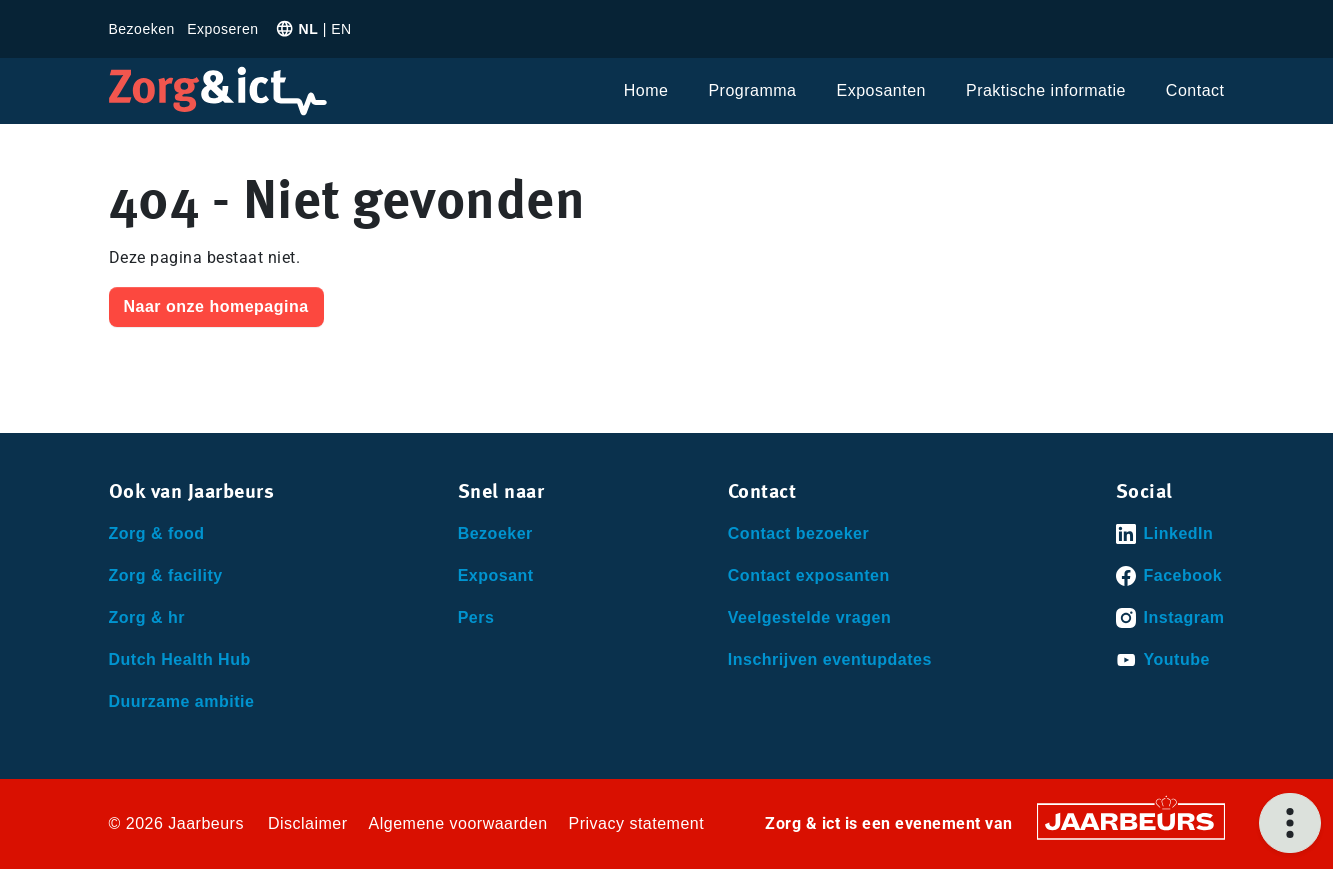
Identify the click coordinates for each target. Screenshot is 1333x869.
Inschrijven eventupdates (830, 659)
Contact (1195, 90)
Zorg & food (157, 533)
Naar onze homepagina (216, 306)
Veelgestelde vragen (809, 617)
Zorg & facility (166, 575)
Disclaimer (308, 823)
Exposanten (881, 90)
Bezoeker (495, 533)
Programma (752, 90)
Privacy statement (637, 823)
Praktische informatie (1046, 90)
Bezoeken (142, 29)
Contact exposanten (809, 575)
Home (646, 90)
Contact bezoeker (798, 533)
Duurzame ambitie (182, 701)
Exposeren (222, 29)
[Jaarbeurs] (1131, 820)
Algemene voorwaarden (458, 823)
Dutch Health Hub (180, 659)
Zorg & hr (147, 617)
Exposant (496, 575)
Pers (476, 617)
